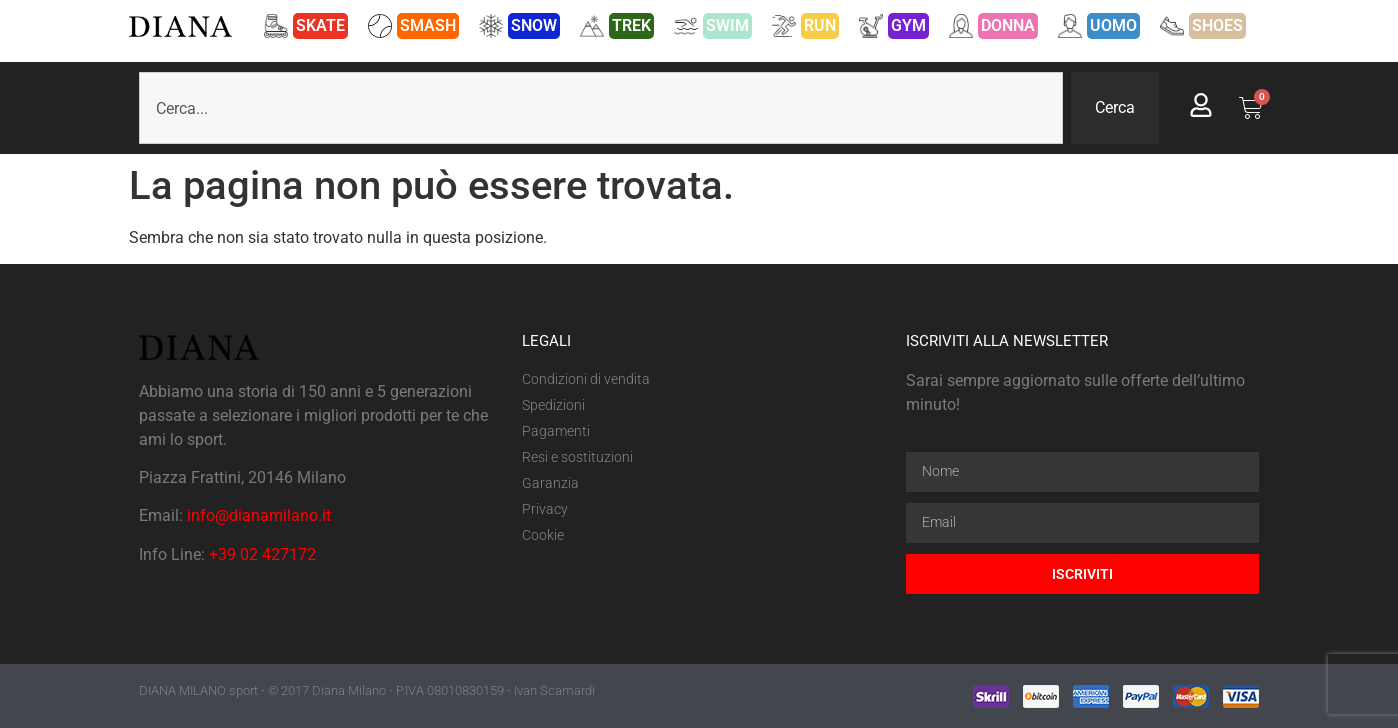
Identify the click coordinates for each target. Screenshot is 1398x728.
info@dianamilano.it (259, 515)
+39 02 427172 (262, 554)
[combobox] (601, 108)
